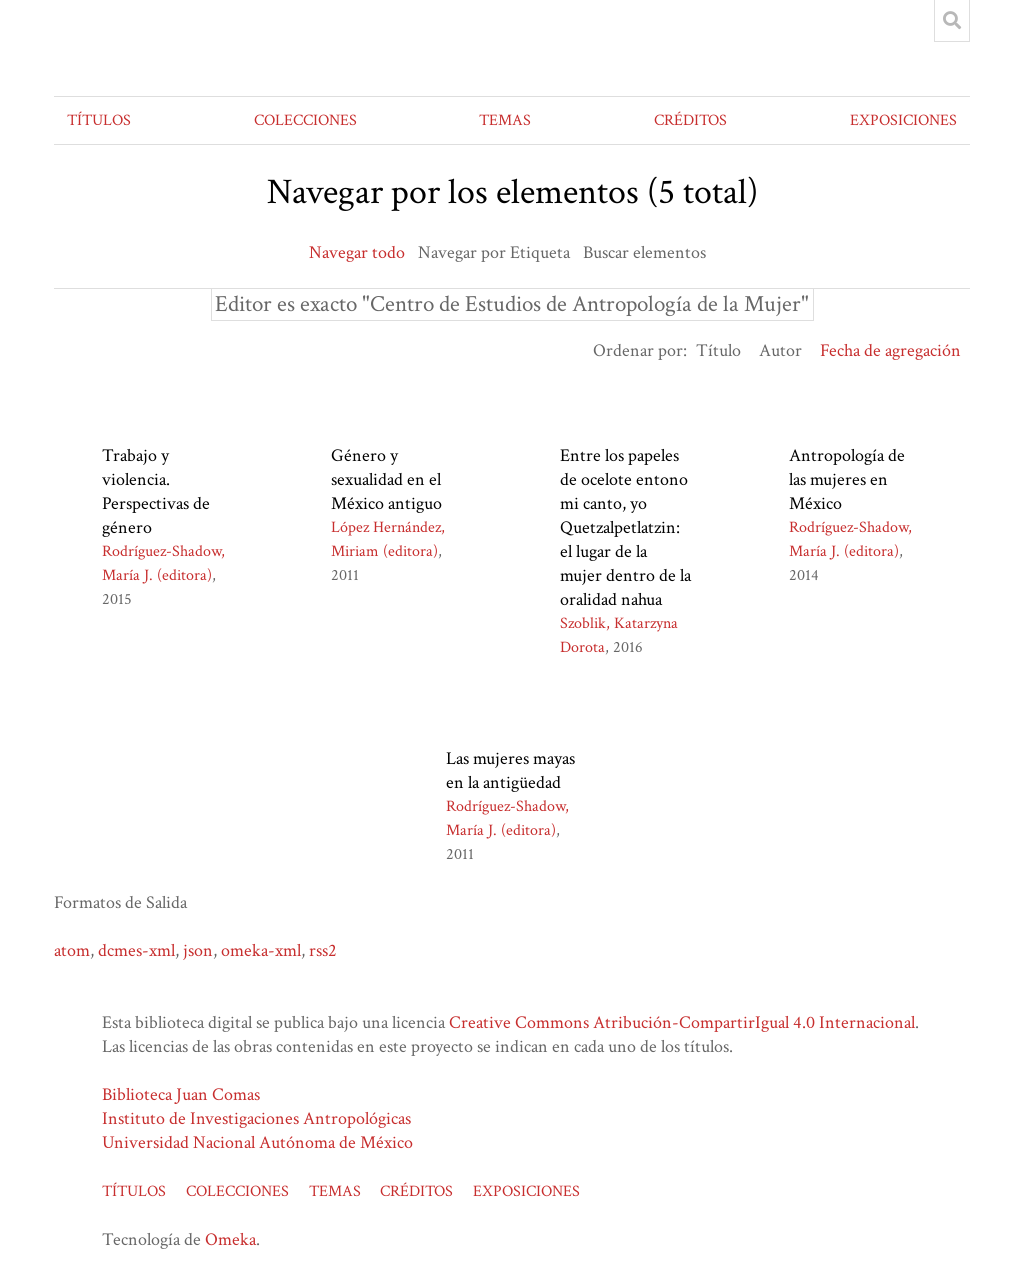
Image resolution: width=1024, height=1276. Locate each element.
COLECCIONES (305, 120)
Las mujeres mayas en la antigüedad (510, 770)
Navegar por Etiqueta (494, 252)
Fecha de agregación (890, 350)
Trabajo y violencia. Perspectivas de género (156, 491)
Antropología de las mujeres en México (847, 479)
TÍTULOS (99, 120)
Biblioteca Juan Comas (181, 1094)
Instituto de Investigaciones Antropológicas (256, 1118)
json (198, 950)
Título (718, 350)
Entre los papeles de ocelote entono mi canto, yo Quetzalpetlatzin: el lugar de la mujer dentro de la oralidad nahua (625, 527)
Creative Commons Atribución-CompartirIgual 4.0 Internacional (682, 1022)
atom (72, 950)
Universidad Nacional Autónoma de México (257, 1142)
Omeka (230, 1239)
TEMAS (505, 120)
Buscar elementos (644, 252)
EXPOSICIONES (903, 120)
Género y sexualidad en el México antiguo (386, 479)
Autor (780, 350)
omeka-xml (261, 950)
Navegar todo (357, 252)
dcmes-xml (136, 950)
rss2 (323, 950)
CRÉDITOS (690, 120)
